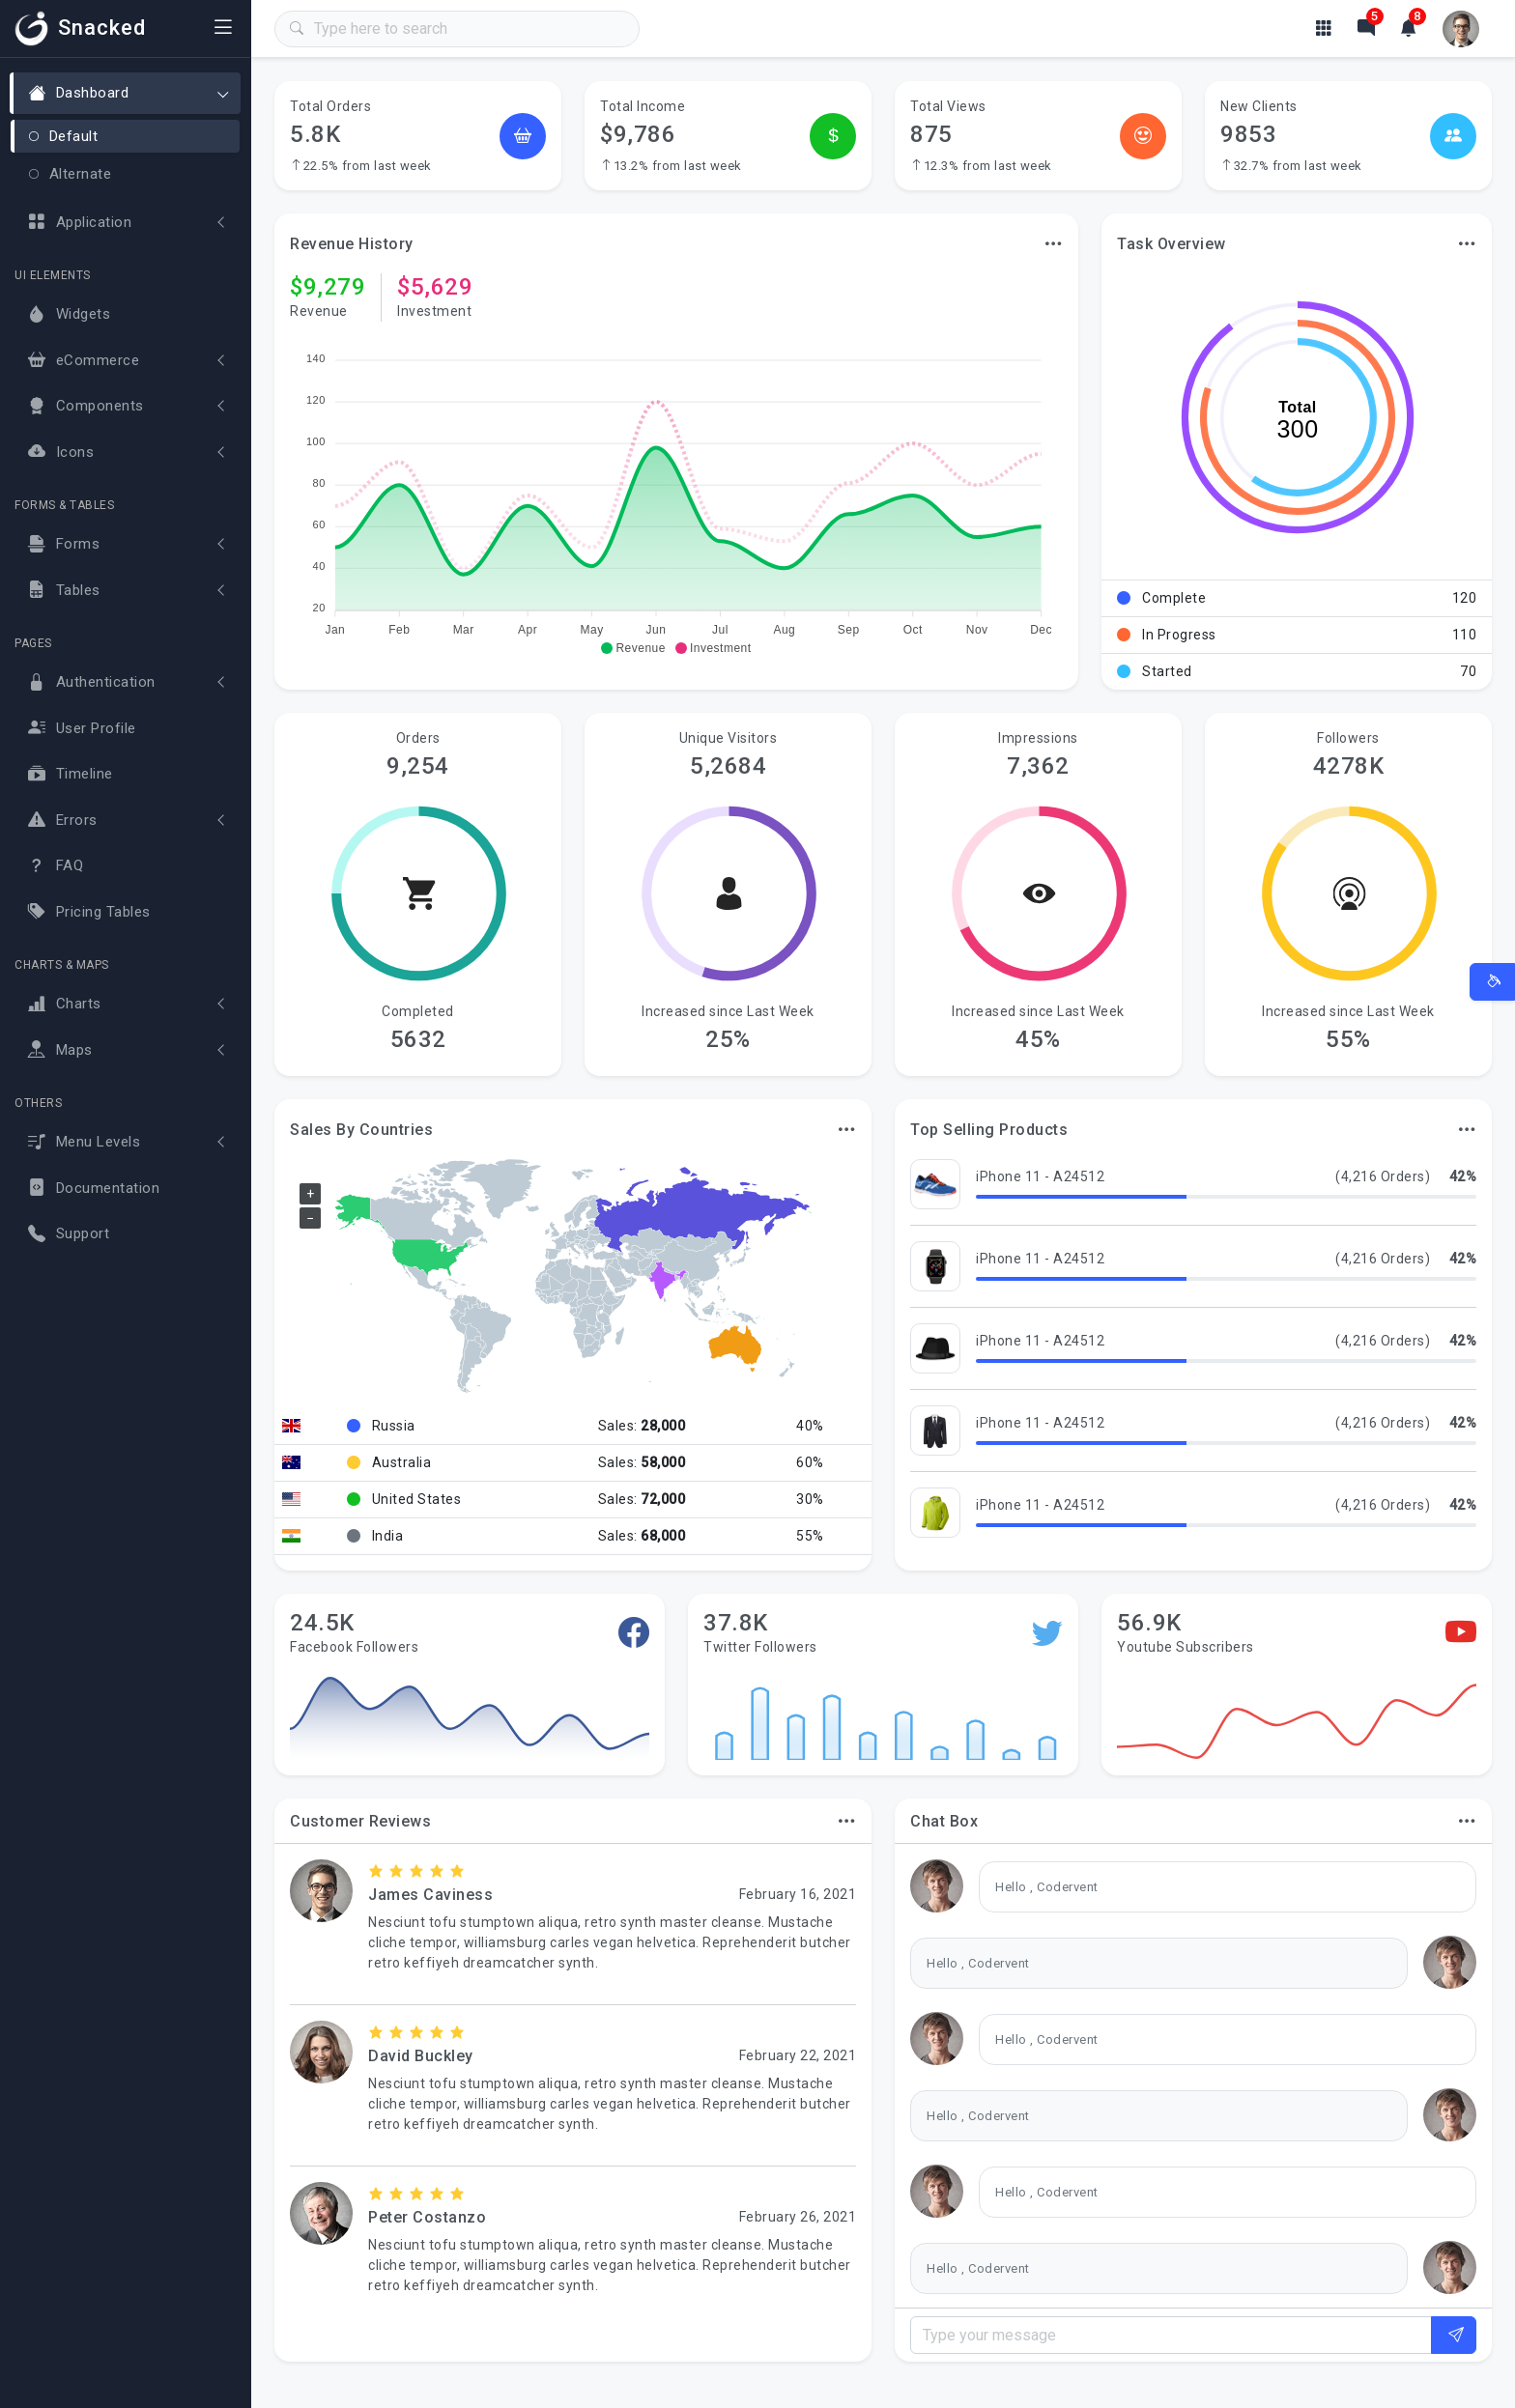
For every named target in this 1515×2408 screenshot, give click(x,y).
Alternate (70, 174)
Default (63, 136)
